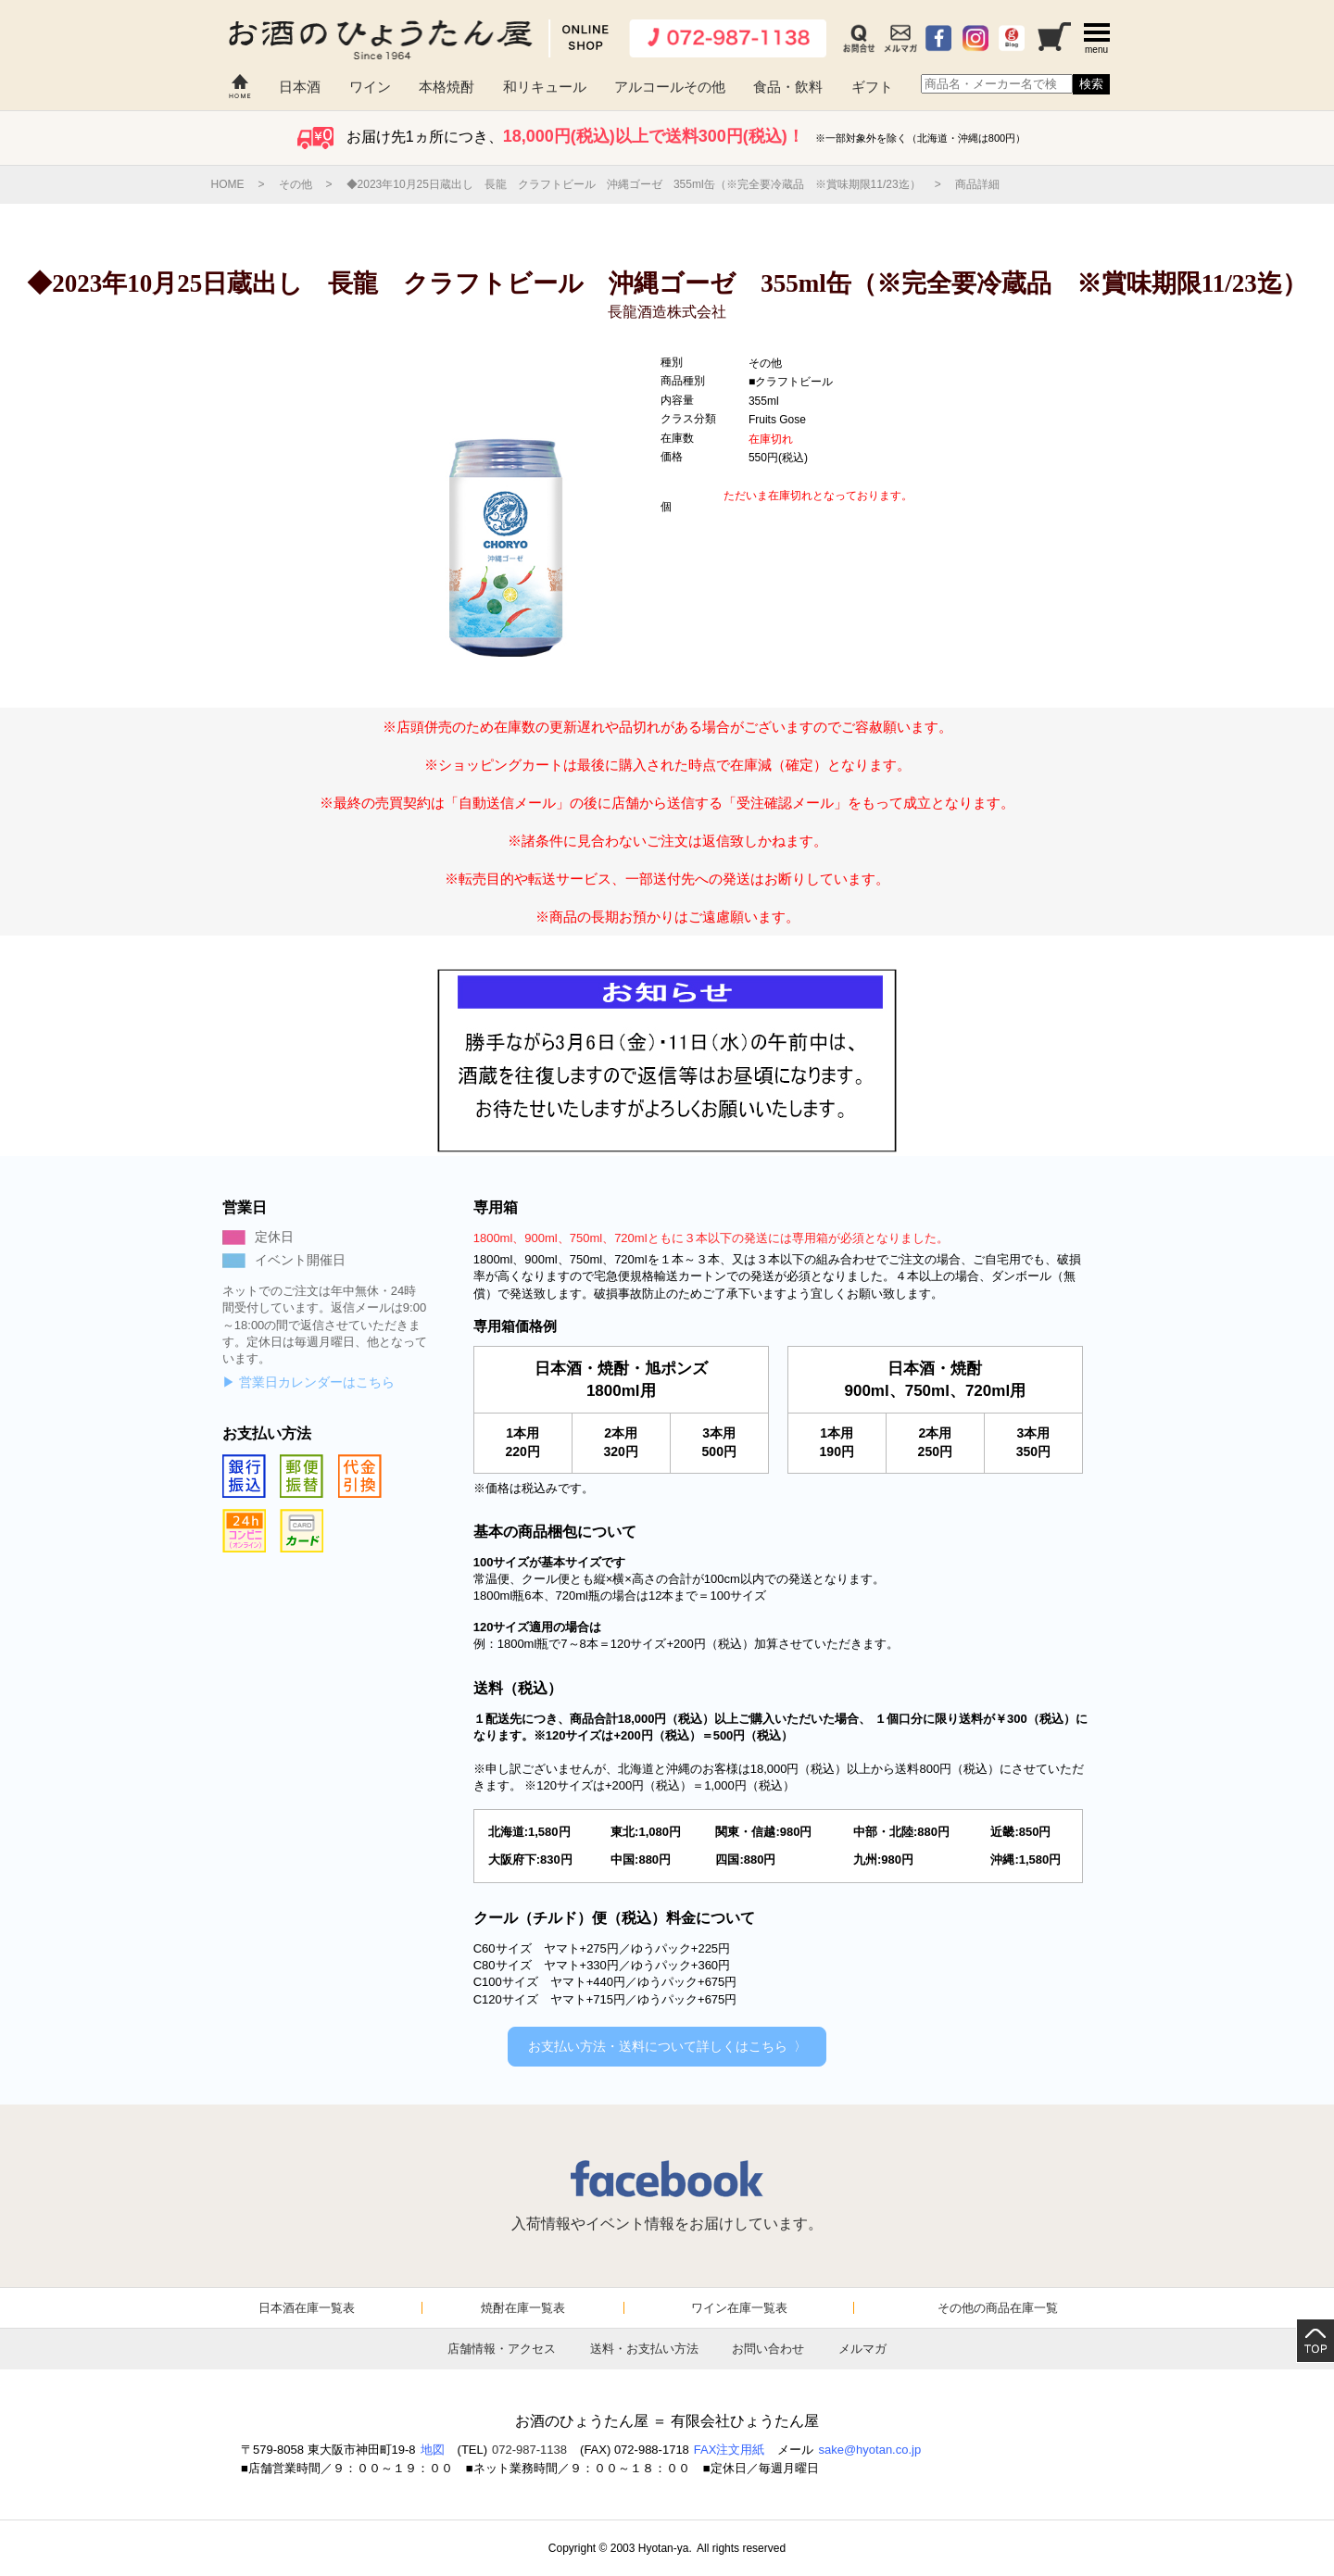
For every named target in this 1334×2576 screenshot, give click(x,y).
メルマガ (862, 2349)
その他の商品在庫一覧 (998, 2308)
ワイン (370, 87)
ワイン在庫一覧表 (739, 2308)
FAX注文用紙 (729, 2450)
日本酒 (300, 87)
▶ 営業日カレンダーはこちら (308, 1382)
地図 (433, 2450)
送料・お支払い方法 (644, 2349)
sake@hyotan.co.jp (869, 2450)
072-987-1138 (529, 2450)
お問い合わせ (768, 2349)
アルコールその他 (669, 87)
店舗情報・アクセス (501, 2349)
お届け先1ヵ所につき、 (667, 137)
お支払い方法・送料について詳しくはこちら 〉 (667, 2046)
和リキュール (544, 87)
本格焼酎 (446, 87)
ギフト (872, 87)
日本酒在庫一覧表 (306, 2308)
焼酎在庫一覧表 (523, 2308)
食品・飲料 (788, 87)
